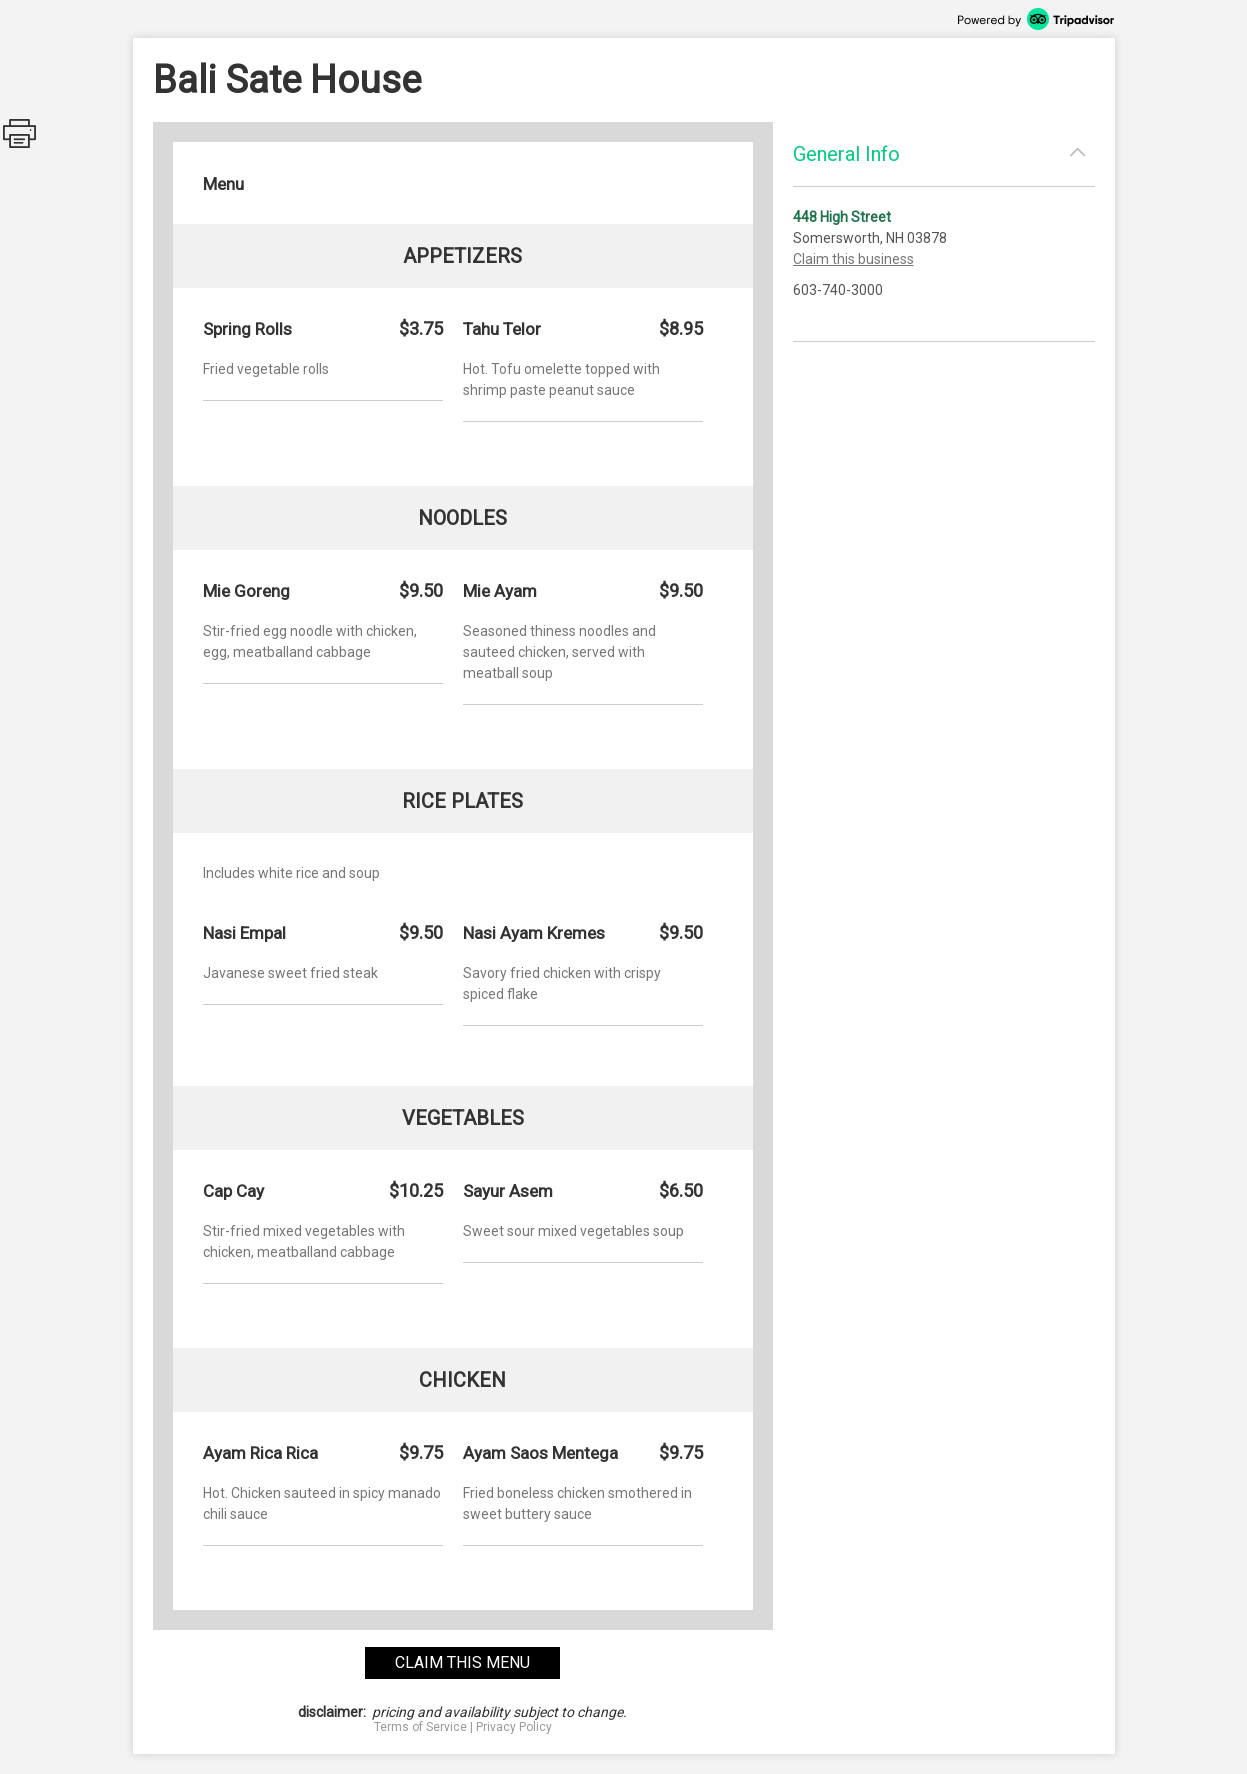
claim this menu (462, 1662)
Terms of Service (420, 1727)
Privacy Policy (514, 1727)
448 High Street (842, 217)
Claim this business (853, 259)
